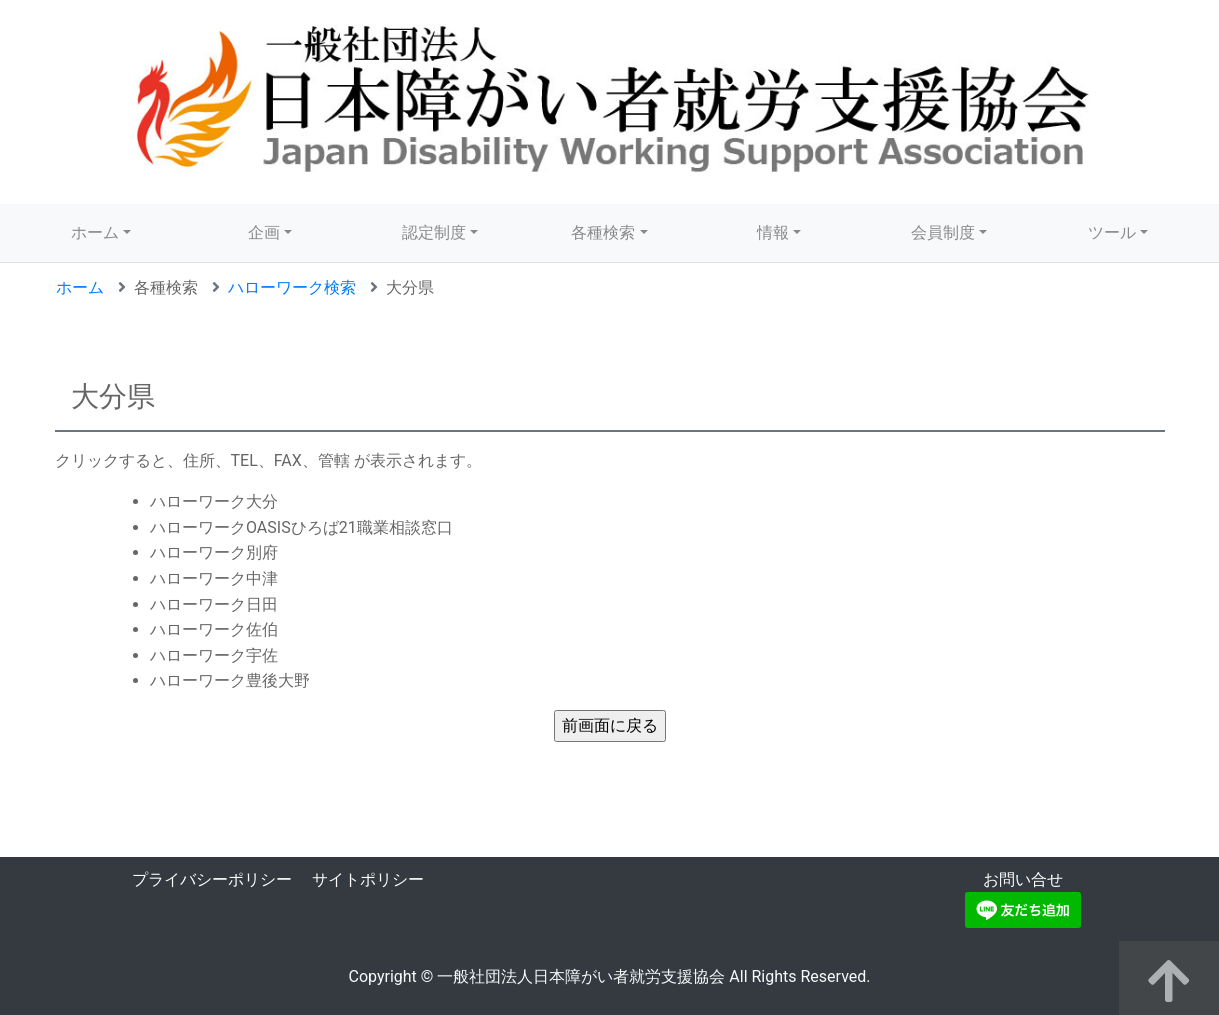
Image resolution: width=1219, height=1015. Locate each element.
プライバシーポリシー (212, 879)
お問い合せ (1023, 879)
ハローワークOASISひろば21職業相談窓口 (301, 527)
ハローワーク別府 (214, 552)
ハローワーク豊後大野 (230, 680)
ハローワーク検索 (292, 287)
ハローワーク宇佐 (214, 655)
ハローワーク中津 (214, 578)
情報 (773, 232)
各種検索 (603, 232)
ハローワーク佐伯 (214, 629)
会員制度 (943, 232)
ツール (1112, 232)
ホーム (95, 232)
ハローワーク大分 (214, 501)
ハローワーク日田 (214, 604)
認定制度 (434, 232)
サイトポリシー (368, 879)
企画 (264, 232)
